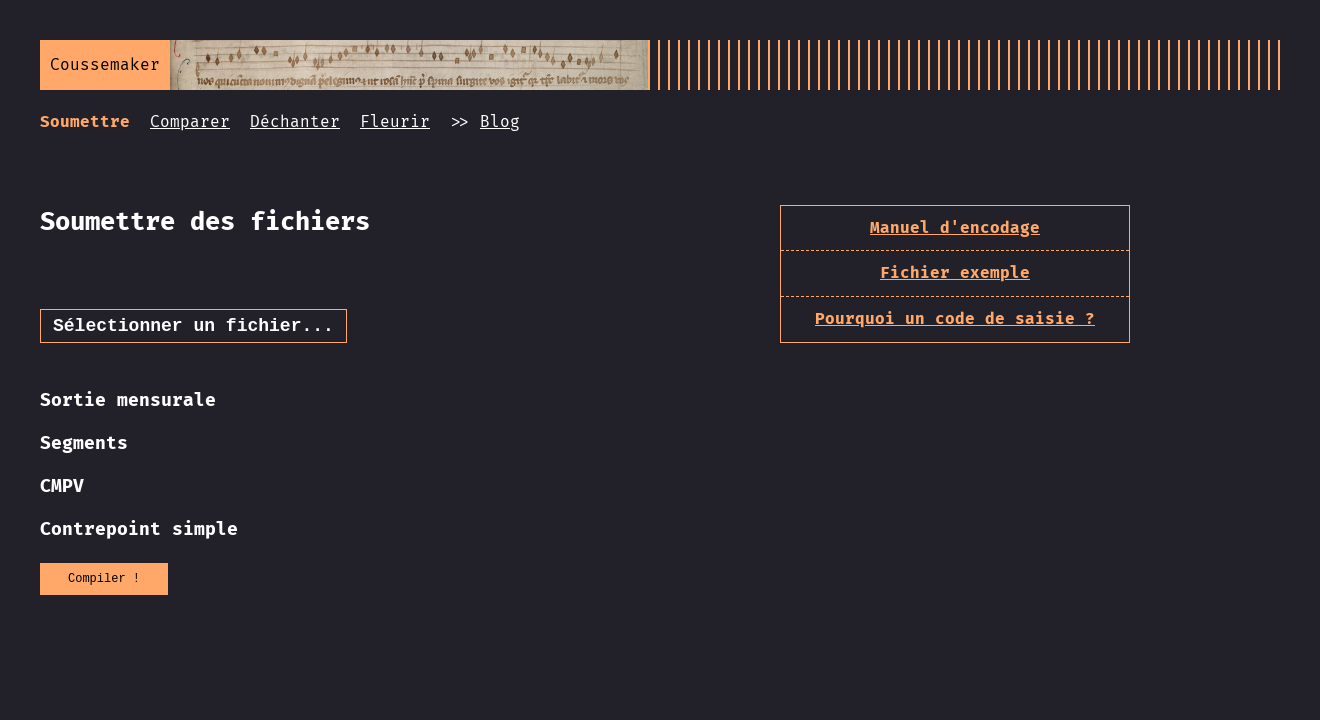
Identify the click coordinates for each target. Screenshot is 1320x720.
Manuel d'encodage (955, 227)
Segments (84, 447)
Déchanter (295, 121)
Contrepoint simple (139, 533)
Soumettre (85, 121)
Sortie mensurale (128, 404)
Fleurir (395, 121)
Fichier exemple (955, 272)
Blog (500, 121)
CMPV (62, 490)
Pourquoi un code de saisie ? (955, 318)
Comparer (190, 121)
